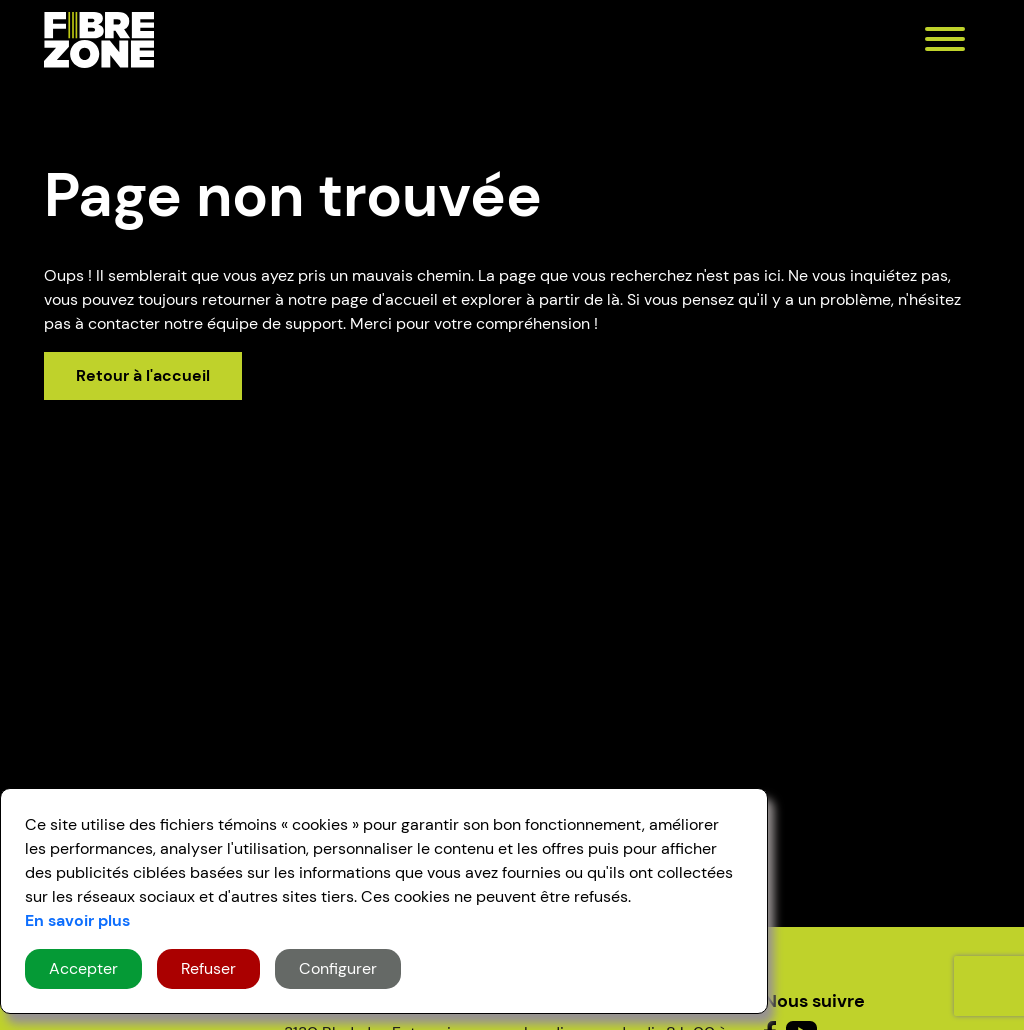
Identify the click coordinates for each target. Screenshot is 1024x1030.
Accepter (83, 968)
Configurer (338, 968)
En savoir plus (77, 920)
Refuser (208, 968)
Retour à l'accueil (143, 375)
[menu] (945, 42)
